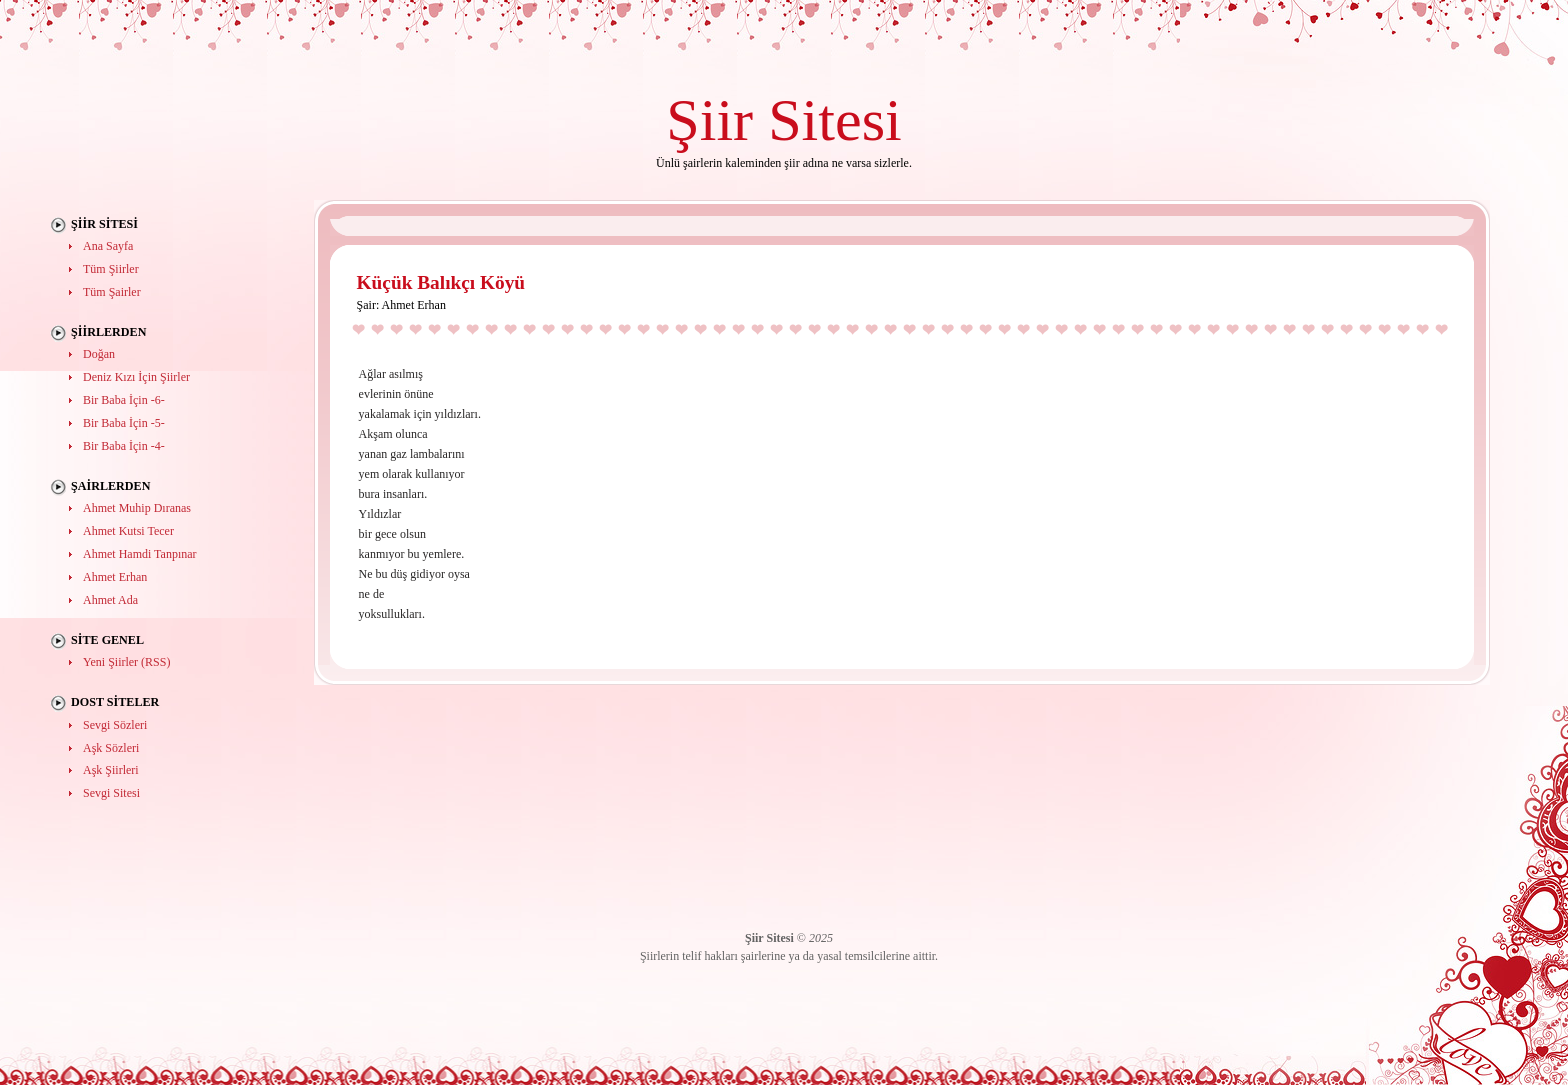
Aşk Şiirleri (111, 770)
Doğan (99, 354)
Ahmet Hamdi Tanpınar (140, 554)
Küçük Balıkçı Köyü (441, 282)
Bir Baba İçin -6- (124, 400)
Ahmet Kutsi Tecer (128, 531)
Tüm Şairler (112, 292)
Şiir (709, 119)
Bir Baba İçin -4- (124, 446)
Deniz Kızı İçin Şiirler (136, 377)
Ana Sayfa (108, 246)
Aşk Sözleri (111, 748)
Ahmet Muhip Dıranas (137, 508)
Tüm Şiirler (111, 269)
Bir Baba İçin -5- (124, 423)
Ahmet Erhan (115, 577)
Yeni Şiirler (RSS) (126, 662)
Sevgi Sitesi (111, 793)
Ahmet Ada (110, 600)
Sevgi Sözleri (115, 725)
